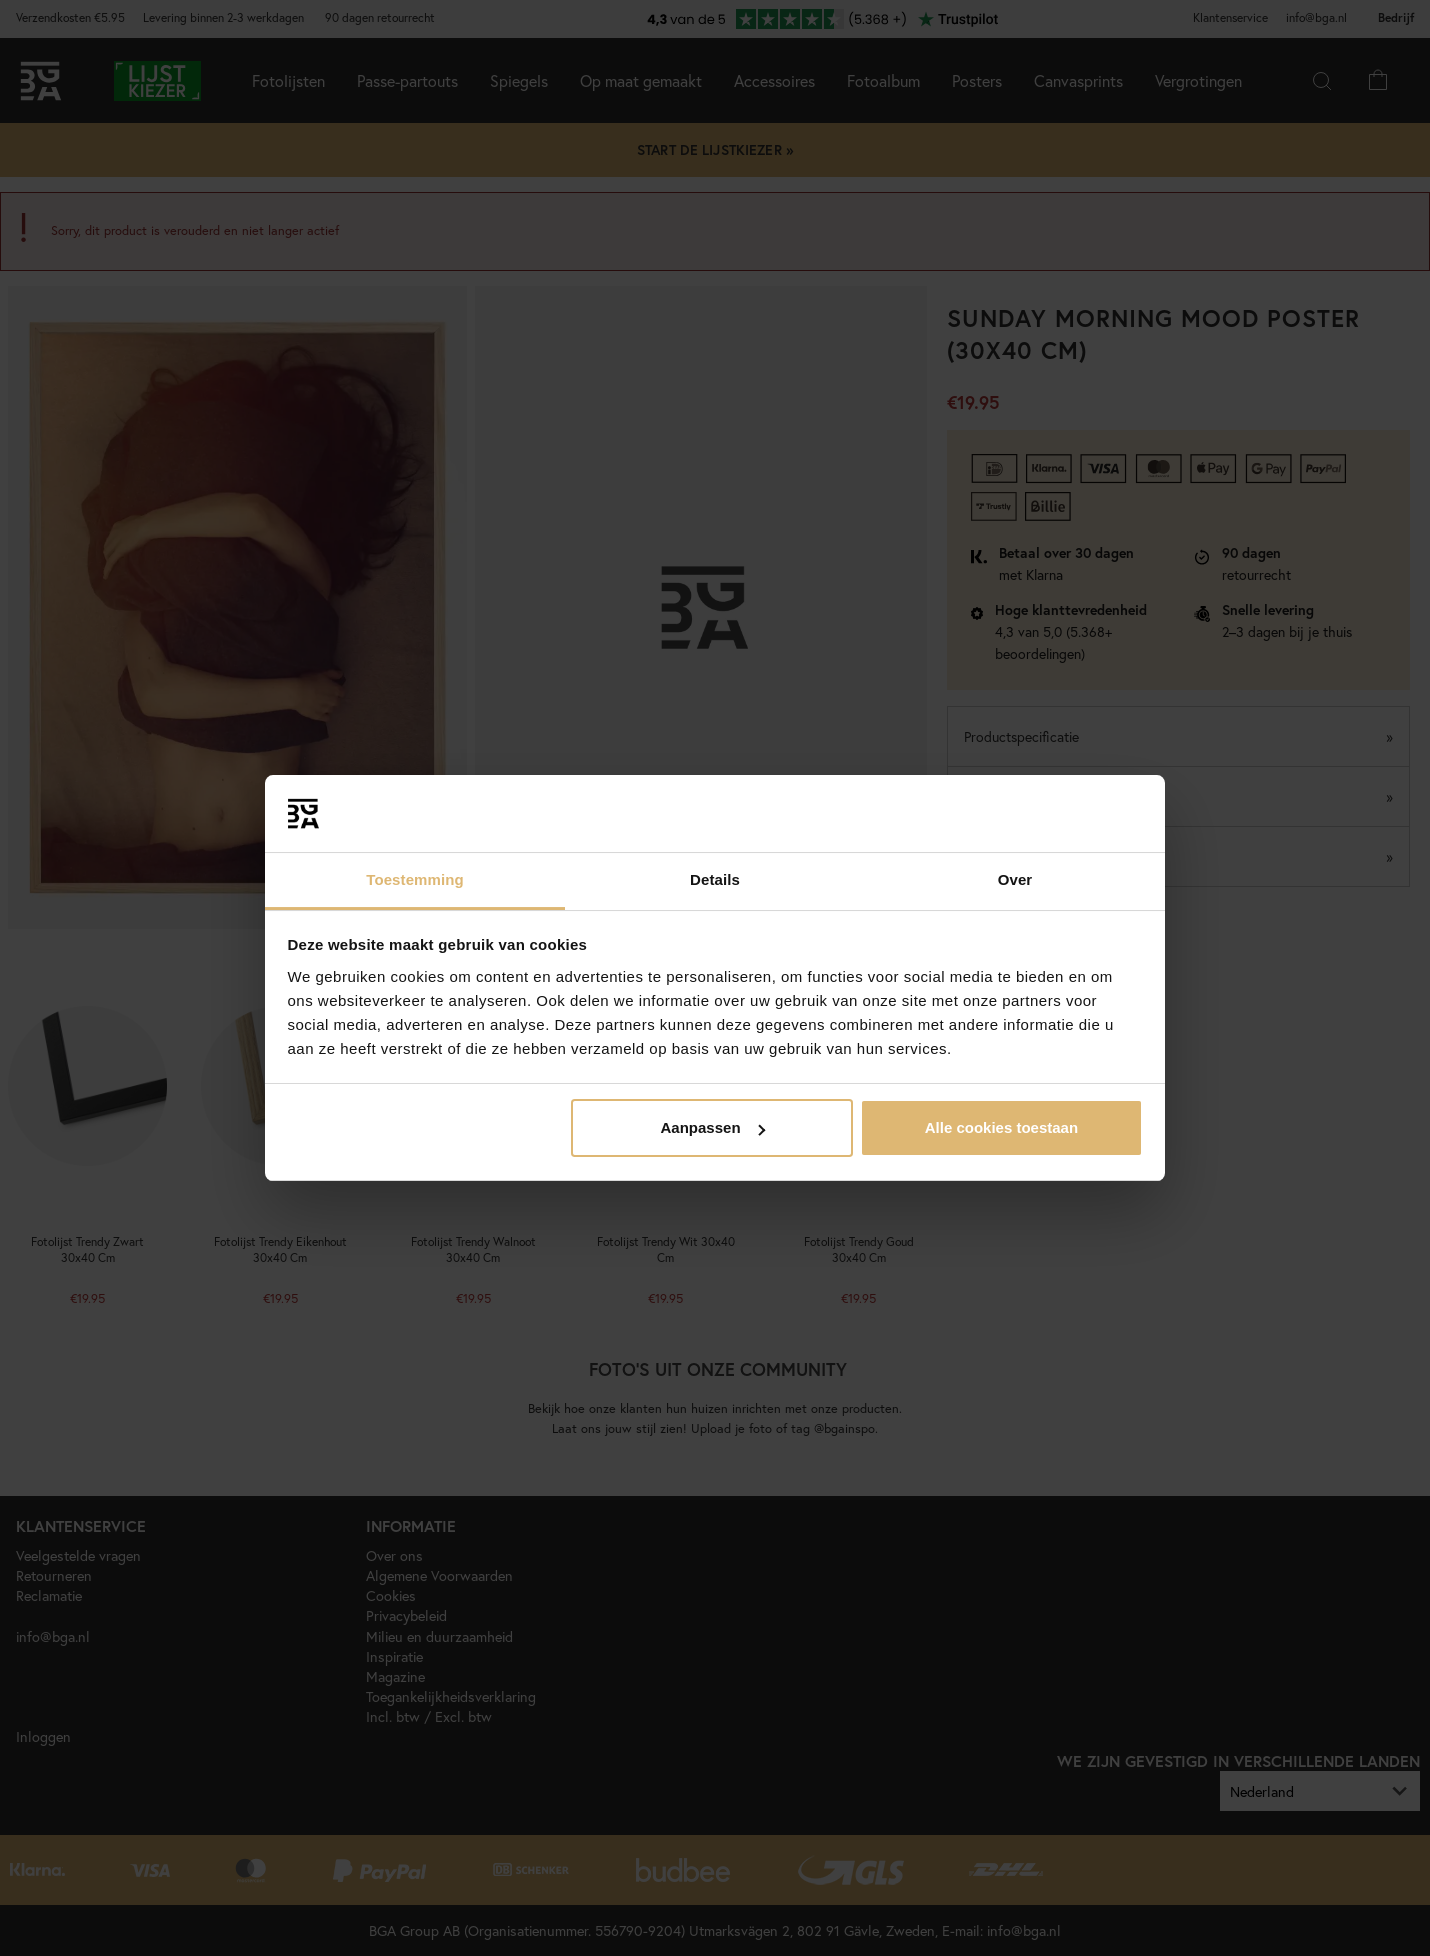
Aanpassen (713, 1127)
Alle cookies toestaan (1001, 1127)
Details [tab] (715, 879)
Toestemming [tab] (415, 879)
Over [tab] (1015, 879)
